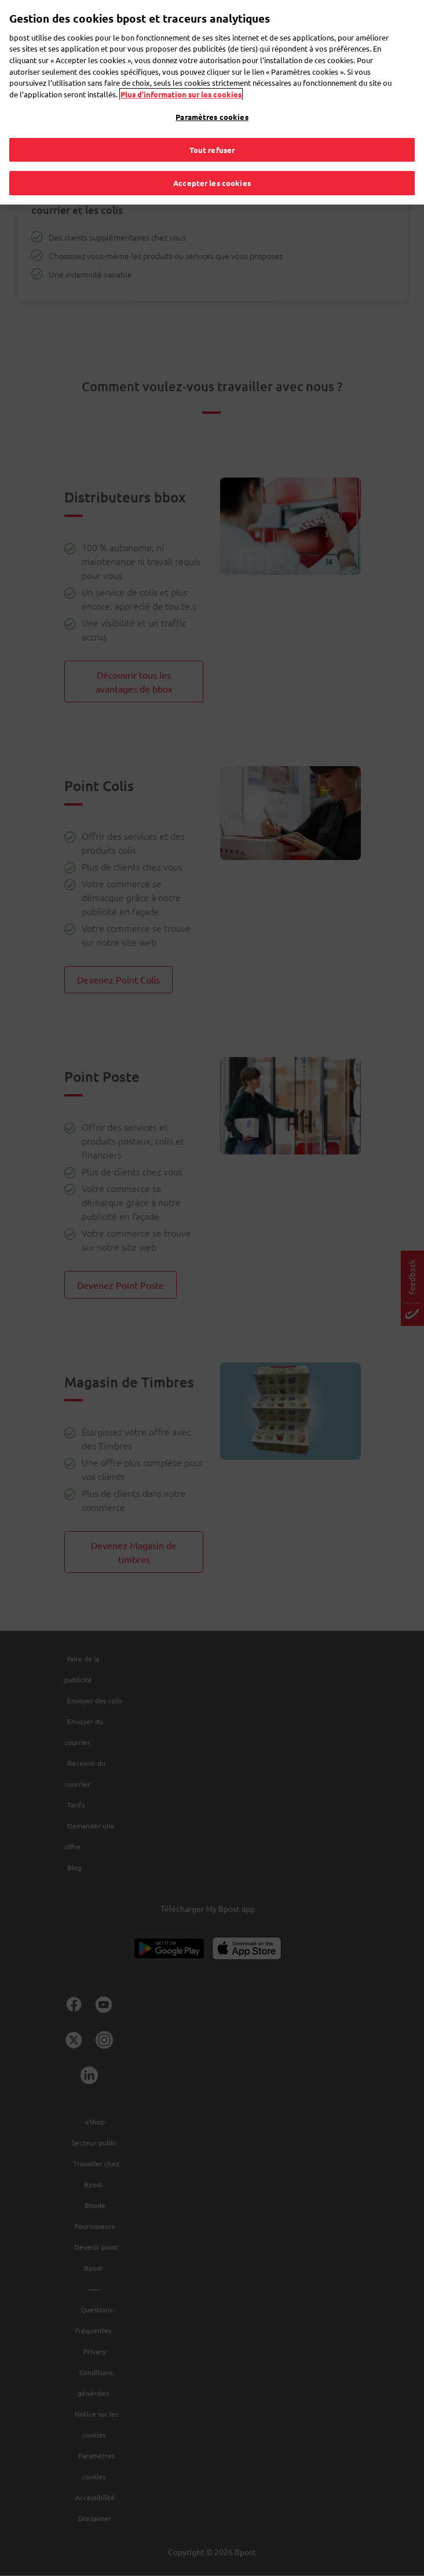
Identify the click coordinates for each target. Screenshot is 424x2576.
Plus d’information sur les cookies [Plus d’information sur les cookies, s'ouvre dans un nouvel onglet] (181, 89)
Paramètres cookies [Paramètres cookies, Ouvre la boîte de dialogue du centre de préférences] (212, 113)
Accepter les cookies (212, 179)
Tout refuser (212, 146)
